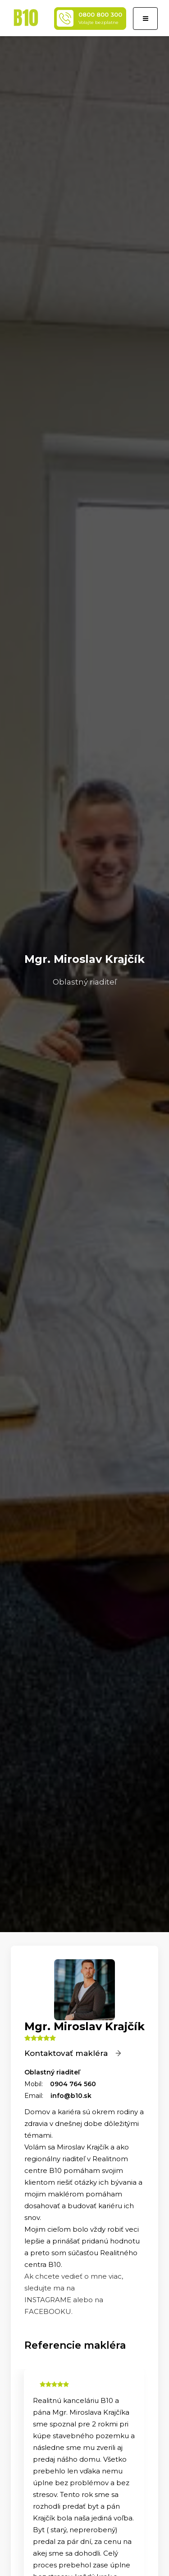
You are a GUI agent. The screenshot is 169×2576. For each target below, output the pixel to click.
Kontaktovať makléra (73, 2053)
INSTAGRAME (48, 2299)
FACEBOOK (44, 2311)
